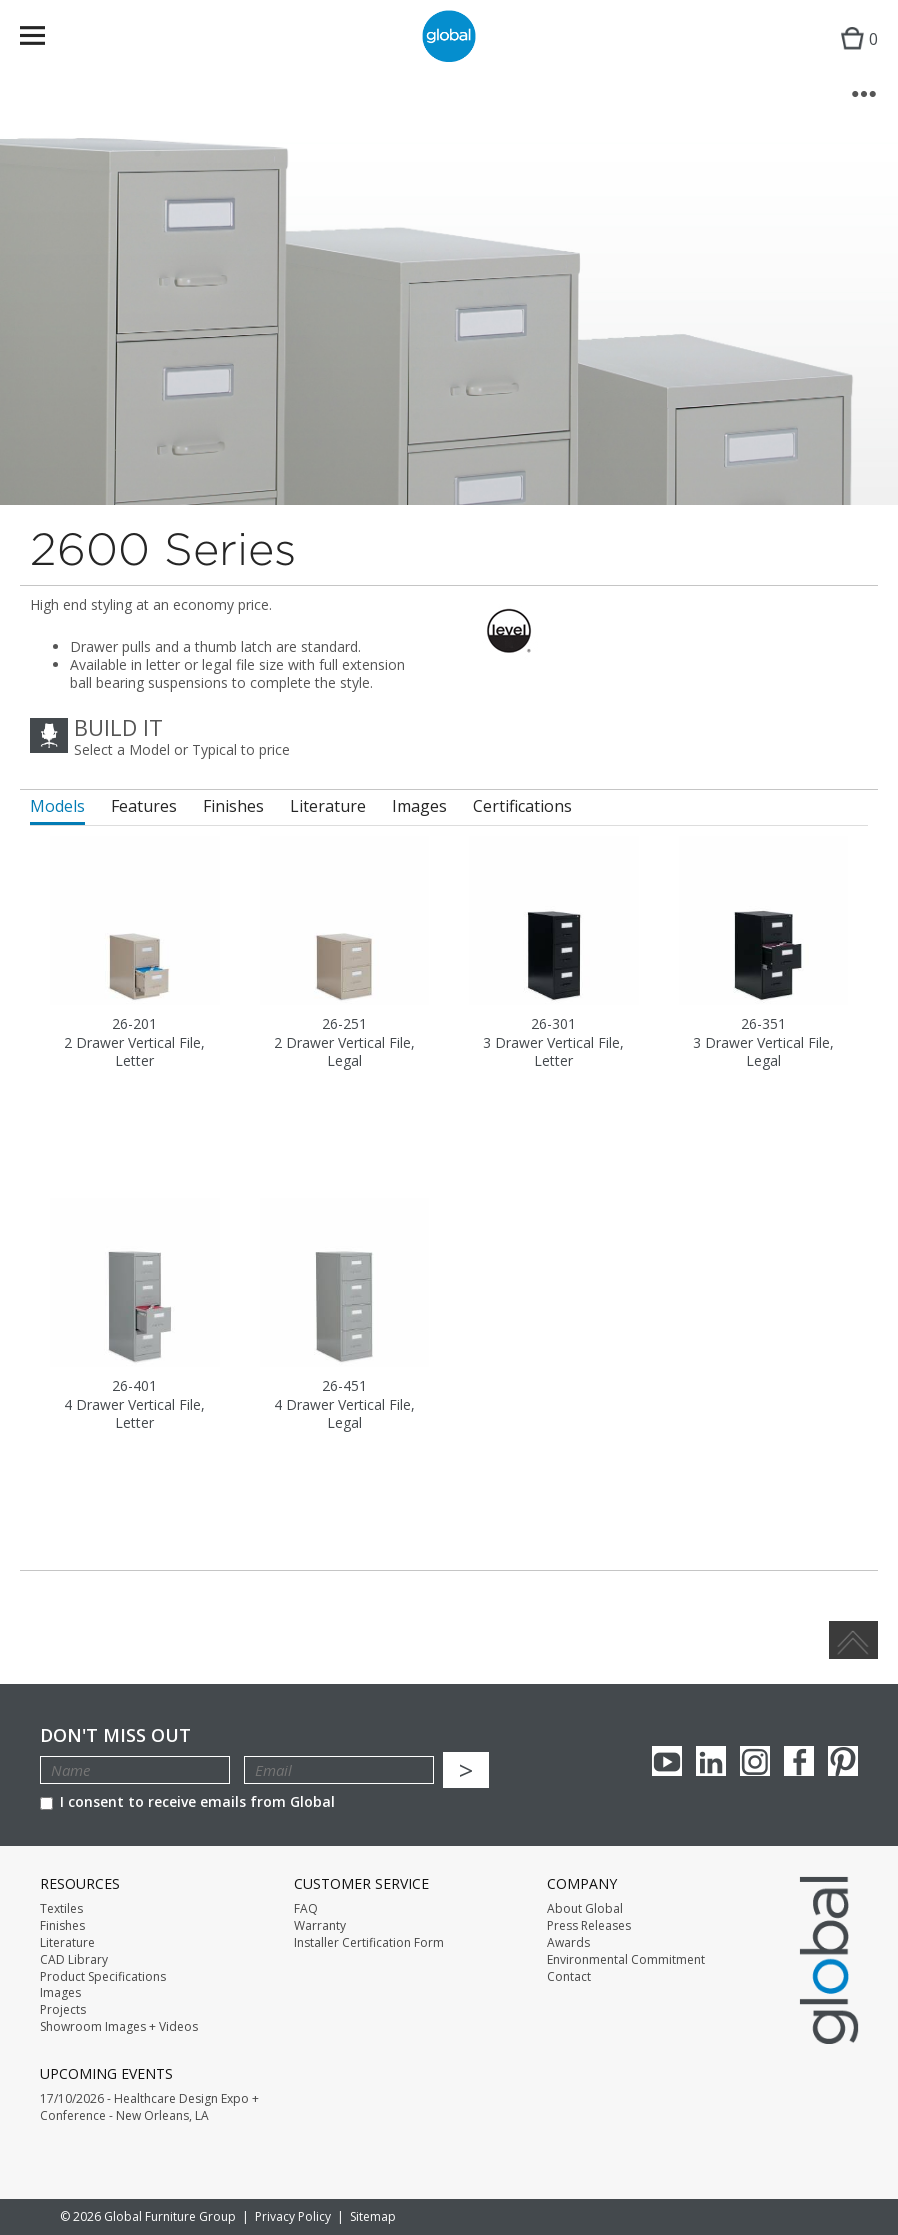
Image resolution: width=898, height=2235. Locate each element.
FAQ (306, 1909)
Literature (67, 1943)
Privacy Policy (293, 2216)
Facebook (799, 1761)
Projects (63, 2010)
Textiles (61, 1909)
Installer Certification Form (369, 1943)
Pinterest (843, 1761)
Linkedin (711, 1761)
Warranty (320, 1926)
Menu (45, 39)
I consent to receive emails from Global (187, 1801)
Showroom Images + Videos (119, 2027)
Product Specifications (103, 1977)
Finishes (62, 1926)
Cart (854, 55)
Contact (569, 1977)
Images (60, 1993)
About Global (585, 1909)
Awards (568, 1943)
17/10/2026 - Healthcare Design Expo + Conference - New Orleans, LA (149, 2107)
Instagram (755, 1761)
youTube (667, 1761)
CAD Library (74, 1960)
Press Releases (589, 1926)
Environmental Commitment (626, 1960)
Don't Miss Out (115, 1735)
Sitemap (373, 2216)
